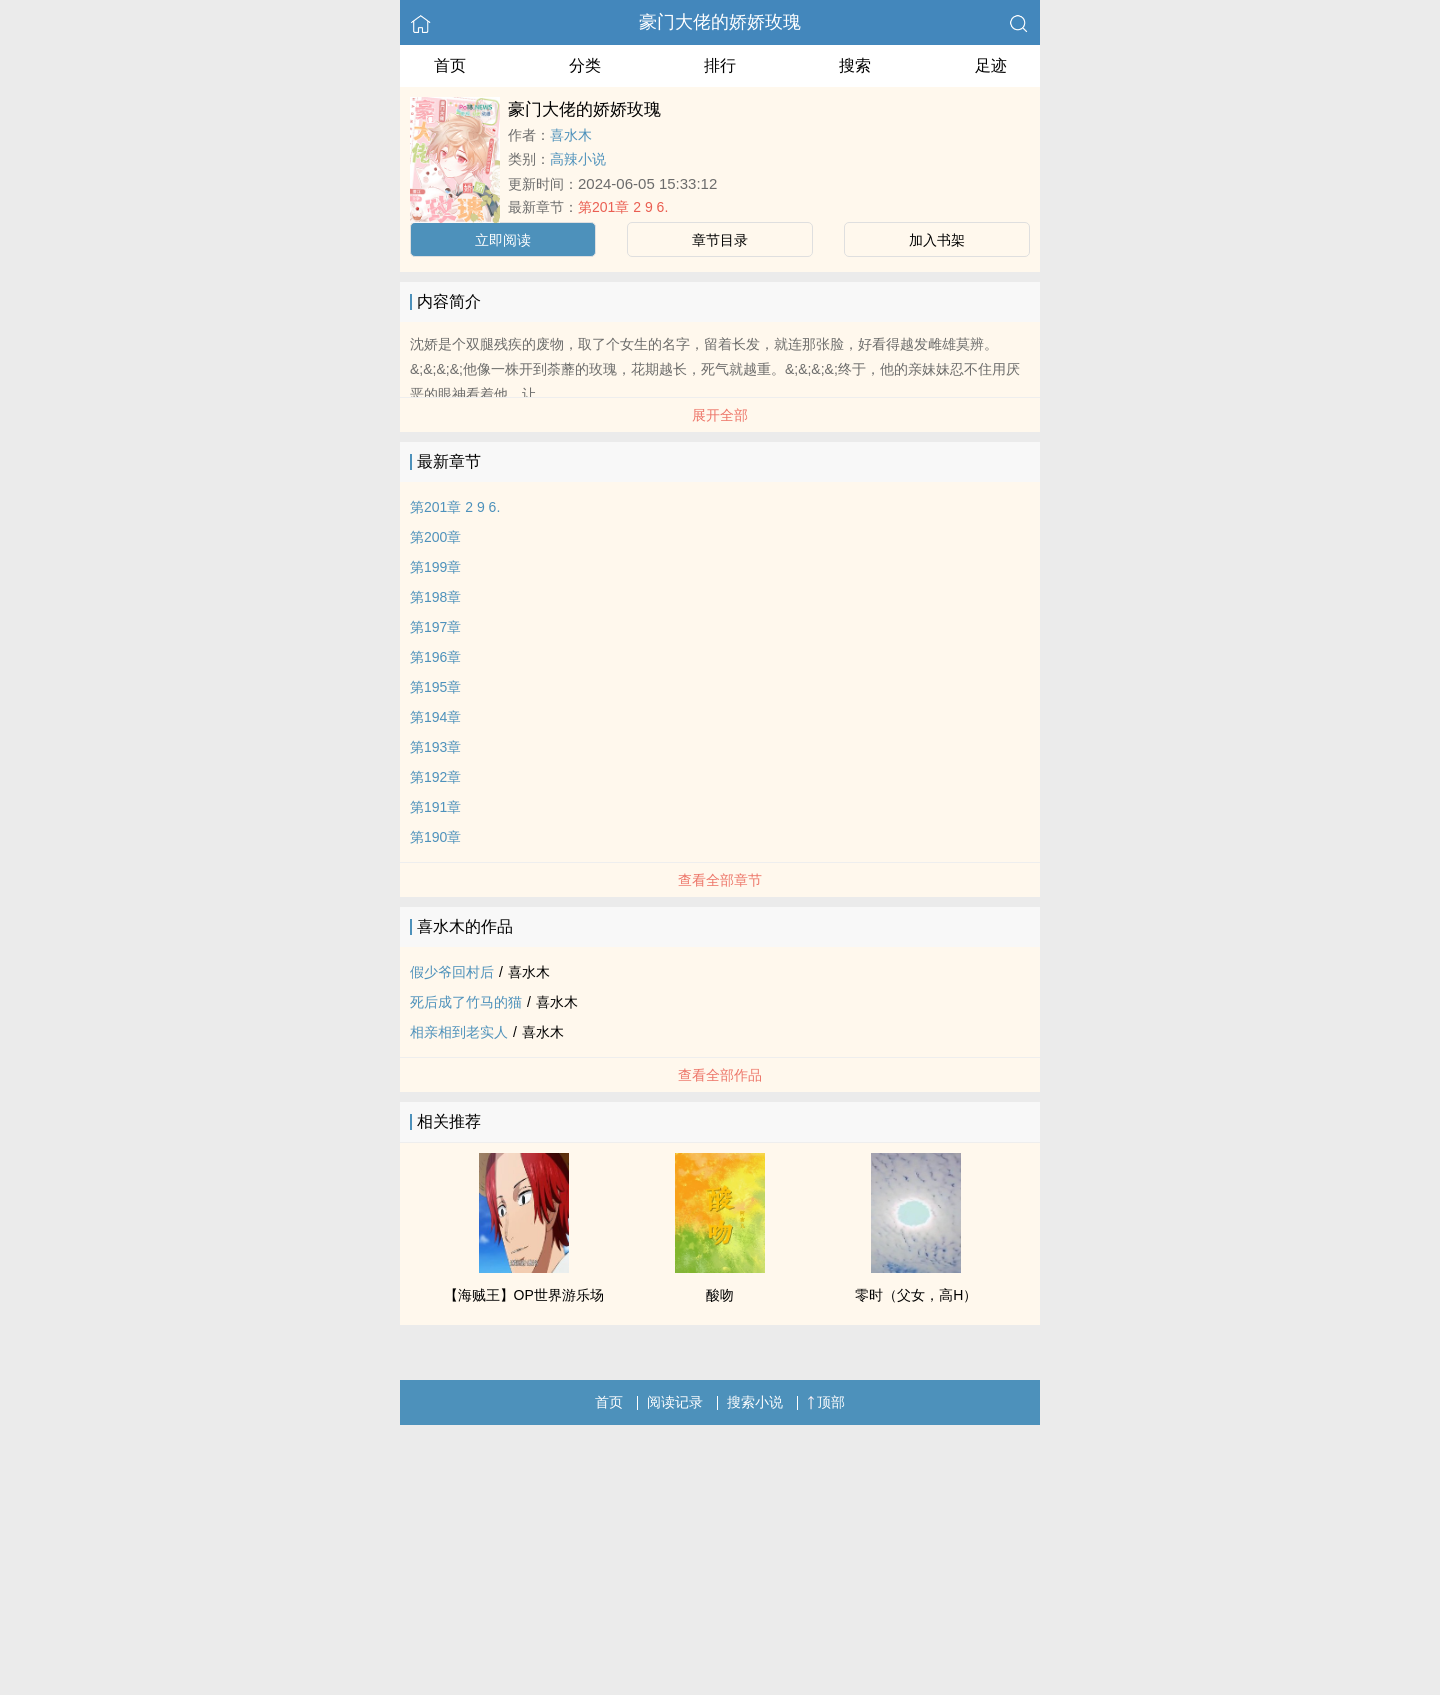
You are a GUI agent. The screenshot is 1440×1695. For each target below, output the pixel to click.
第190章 (435, 837)
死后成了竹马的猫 (466, 1002)
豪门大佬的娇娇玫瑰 (720, 22)
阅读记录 (675, 1402)
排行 (720, 65)
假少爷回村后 (452, 972)
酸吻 (720, 1295)
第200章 (435, 537)
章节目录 (720, 240)
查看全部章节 (720, 880)
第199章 (435, 567)
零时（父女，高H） (916, 1295)
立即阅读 (503, 240)
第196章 (435, 657)
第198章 (435, 597)
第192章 (435, 777)
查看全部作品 (720, 1075)
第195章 (435, 687)
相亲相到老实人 (459, 1032)
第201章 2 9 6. (623, 207)
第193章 (435, 747)
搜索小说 (755, 1402)
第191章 (435, 807)
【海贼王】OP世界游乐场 (524, 1295)
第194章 (435, 717)
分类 (585, 65)
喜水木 (571, 135)
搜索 (855, 65)
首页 (450, 65)
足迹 (991, 65)
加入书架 (937, 240)
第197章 (435, 627)
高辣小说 (578, 159)
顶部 (826, 1402)
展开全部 (720, 415)
